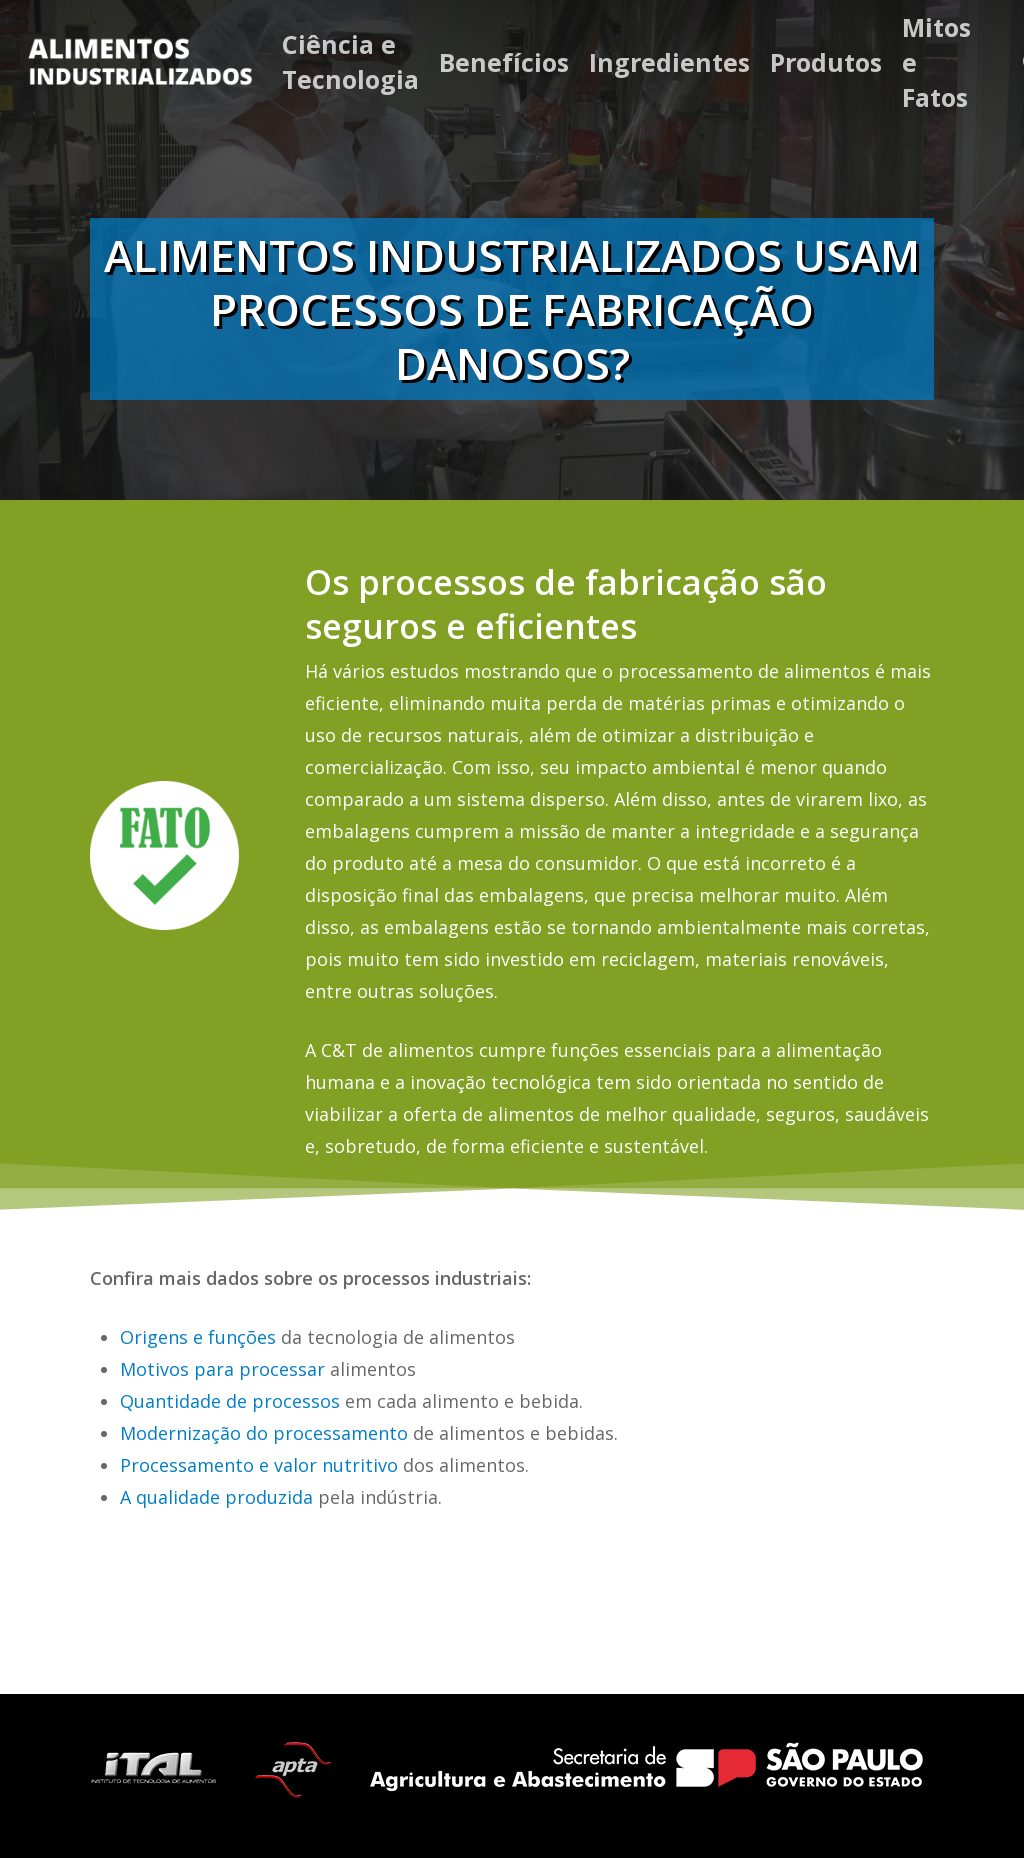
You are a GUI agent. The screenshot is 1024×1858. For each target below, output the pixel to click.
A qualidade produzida (216, 1497)
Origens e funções (198, 1337)
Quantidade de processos (230, 1401)
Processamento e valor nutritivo (259, 1465)
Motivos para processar (222, 1369)
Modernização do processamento (264, 1433)
